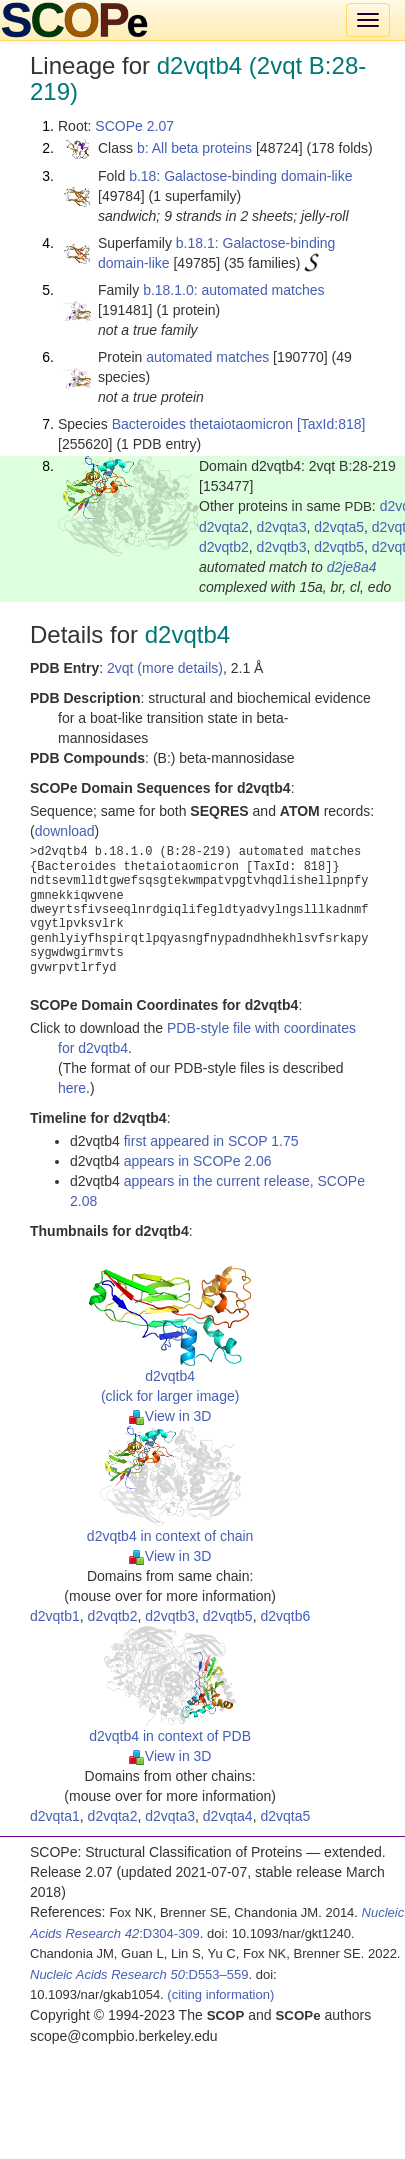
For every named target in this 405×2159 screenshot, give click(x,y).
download (65, 831)
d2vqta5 (339, 527)
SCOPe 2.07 (134, 126)
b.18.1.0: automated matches (233, 290)
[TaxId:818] (331, 424)
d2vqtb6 (285, 1616)
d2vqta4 (228, 1816)
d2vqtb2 (224, 547)
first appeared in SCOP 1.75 (211, 1141)
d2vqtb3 (282, 547)
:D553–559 (139, 1974)
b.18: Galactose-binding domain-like (240, 176)
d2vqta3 (282, 527)
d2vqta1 (55, 1816)
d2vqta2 (224, 527)
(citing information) (220, 1994)
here (72, 1088)
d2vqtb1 (55, 1616)
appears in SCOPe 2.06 (198, 1161)
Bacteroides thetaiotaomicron (202, 424)
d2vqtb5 (339, 547)
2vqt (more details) (165, 668)
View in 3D (170, 1416)
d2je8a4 (352, 567)
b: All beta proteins (194, 148)
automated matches (207, 357)
